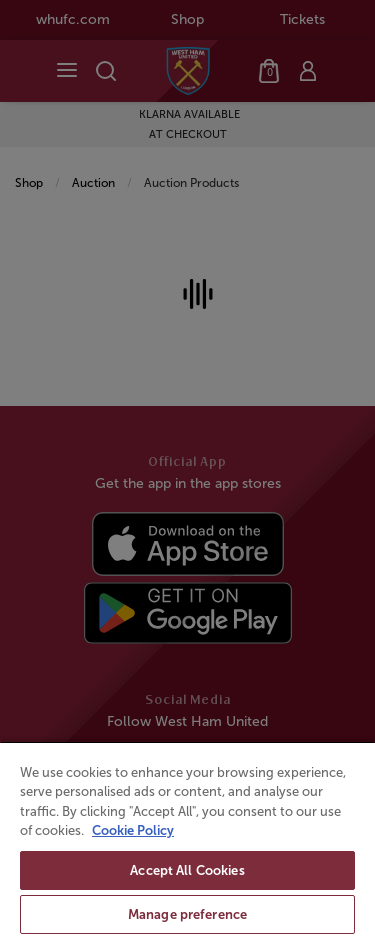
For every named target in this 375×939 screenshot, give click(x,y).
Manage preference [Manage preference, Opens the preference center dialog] (187, 914)
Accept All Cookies (187, 870)
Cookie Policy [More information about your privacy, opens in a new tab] (133, 830)
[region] (187, 840)
